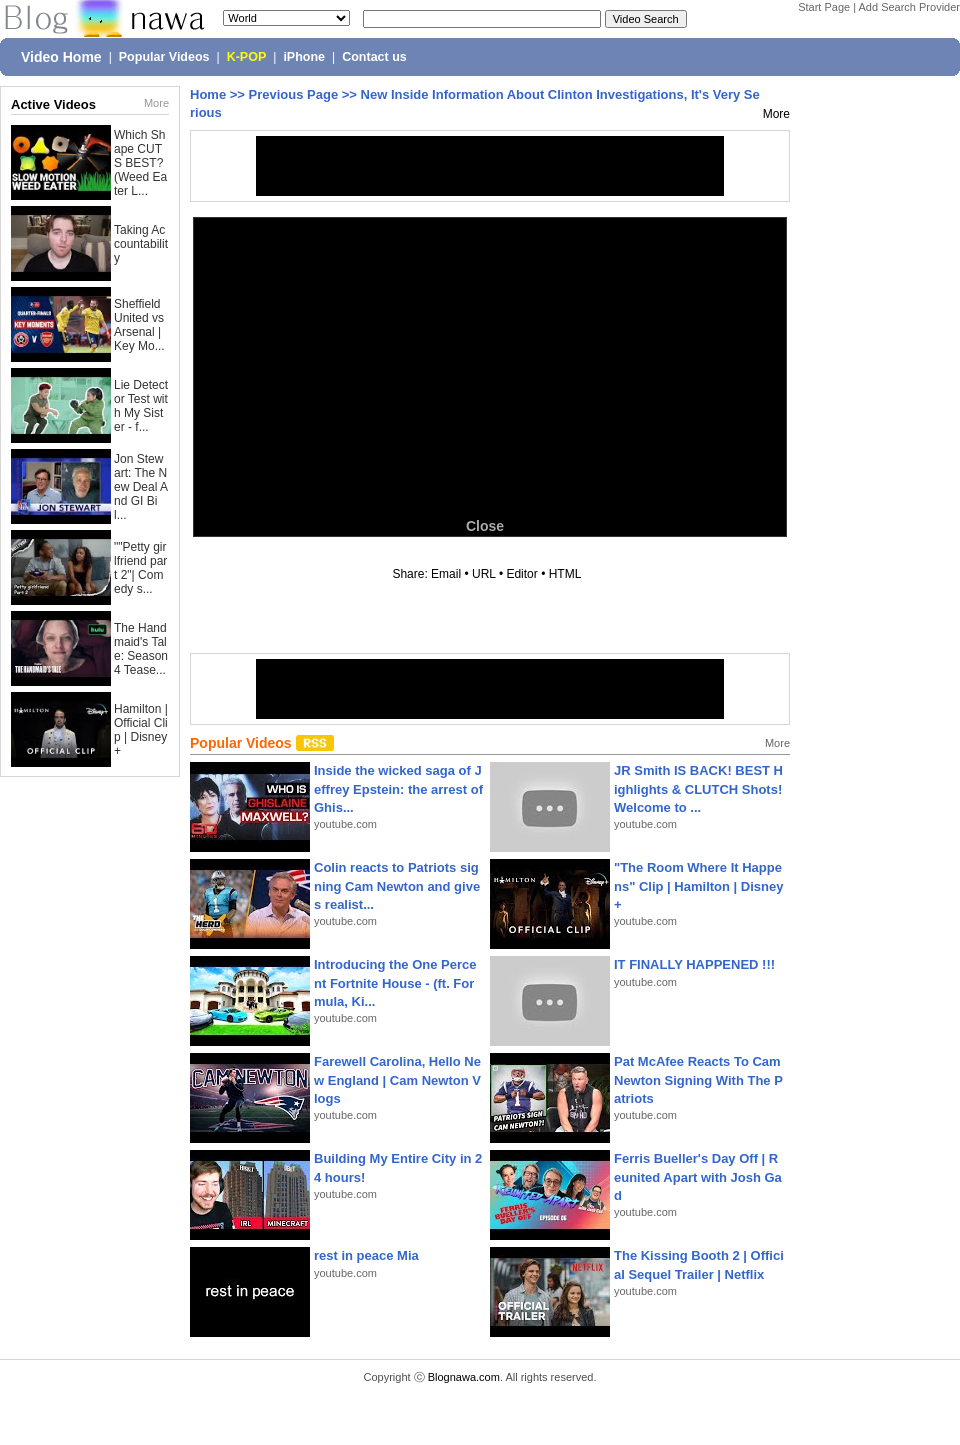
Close (485, 526)
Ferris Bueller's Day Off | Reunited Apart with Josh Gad (698, 1176)
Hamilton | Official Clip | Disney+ (141, 730)
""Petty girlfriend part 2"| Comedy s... (140, 568)
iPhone (304, 57)
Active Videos (53, 104)
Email (446, 574)
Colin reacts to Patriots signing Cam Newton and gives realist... (397, 885)
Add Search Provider (910, 7)
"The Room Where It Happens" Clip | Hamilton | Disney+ (698, 885)
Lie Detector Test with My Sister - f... (141, 406)
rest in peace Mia (366, 1255)
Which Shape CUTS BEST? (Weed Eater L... (140, 163)
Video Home (61, 57)
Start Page (824, 7)
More (156, 103)
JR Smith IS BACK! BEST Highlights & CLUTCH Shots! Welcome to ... (698, 788)
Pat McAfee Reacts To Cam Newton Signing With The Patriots (698, 1079)
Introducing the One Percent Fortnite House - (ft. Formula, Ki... (395, 982)
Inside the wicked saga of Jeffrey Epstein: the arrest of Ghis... (398, 788)
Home (208, 94)
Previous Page (294, 94)
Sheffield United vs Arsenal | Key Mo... (139, 325)
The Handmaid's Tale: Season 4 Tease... (141, 649)
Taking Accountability (141, 244)
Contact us (374, 57)
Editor (521, 574)
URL (484, 574)
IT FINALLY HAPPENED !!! (694, 964)
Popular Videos (164, 57)
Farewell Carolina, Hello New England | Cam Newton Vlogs (397, 1079)
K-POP (247, 57)
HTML (565, 574)
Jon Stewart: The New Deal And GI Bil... (141, 487)
